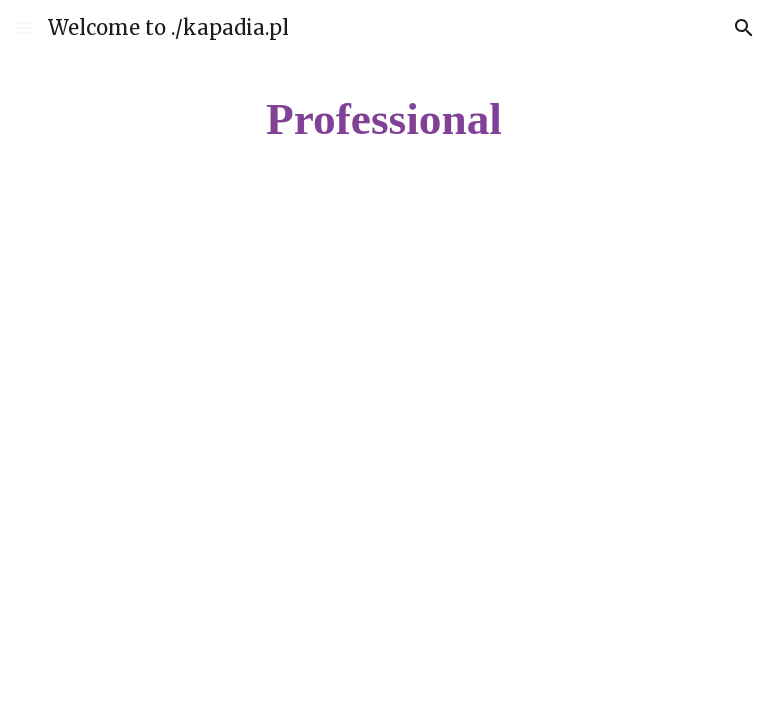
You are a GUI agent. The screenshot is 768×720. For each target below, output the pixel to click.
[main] (383, 119)
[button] (24, 27)
